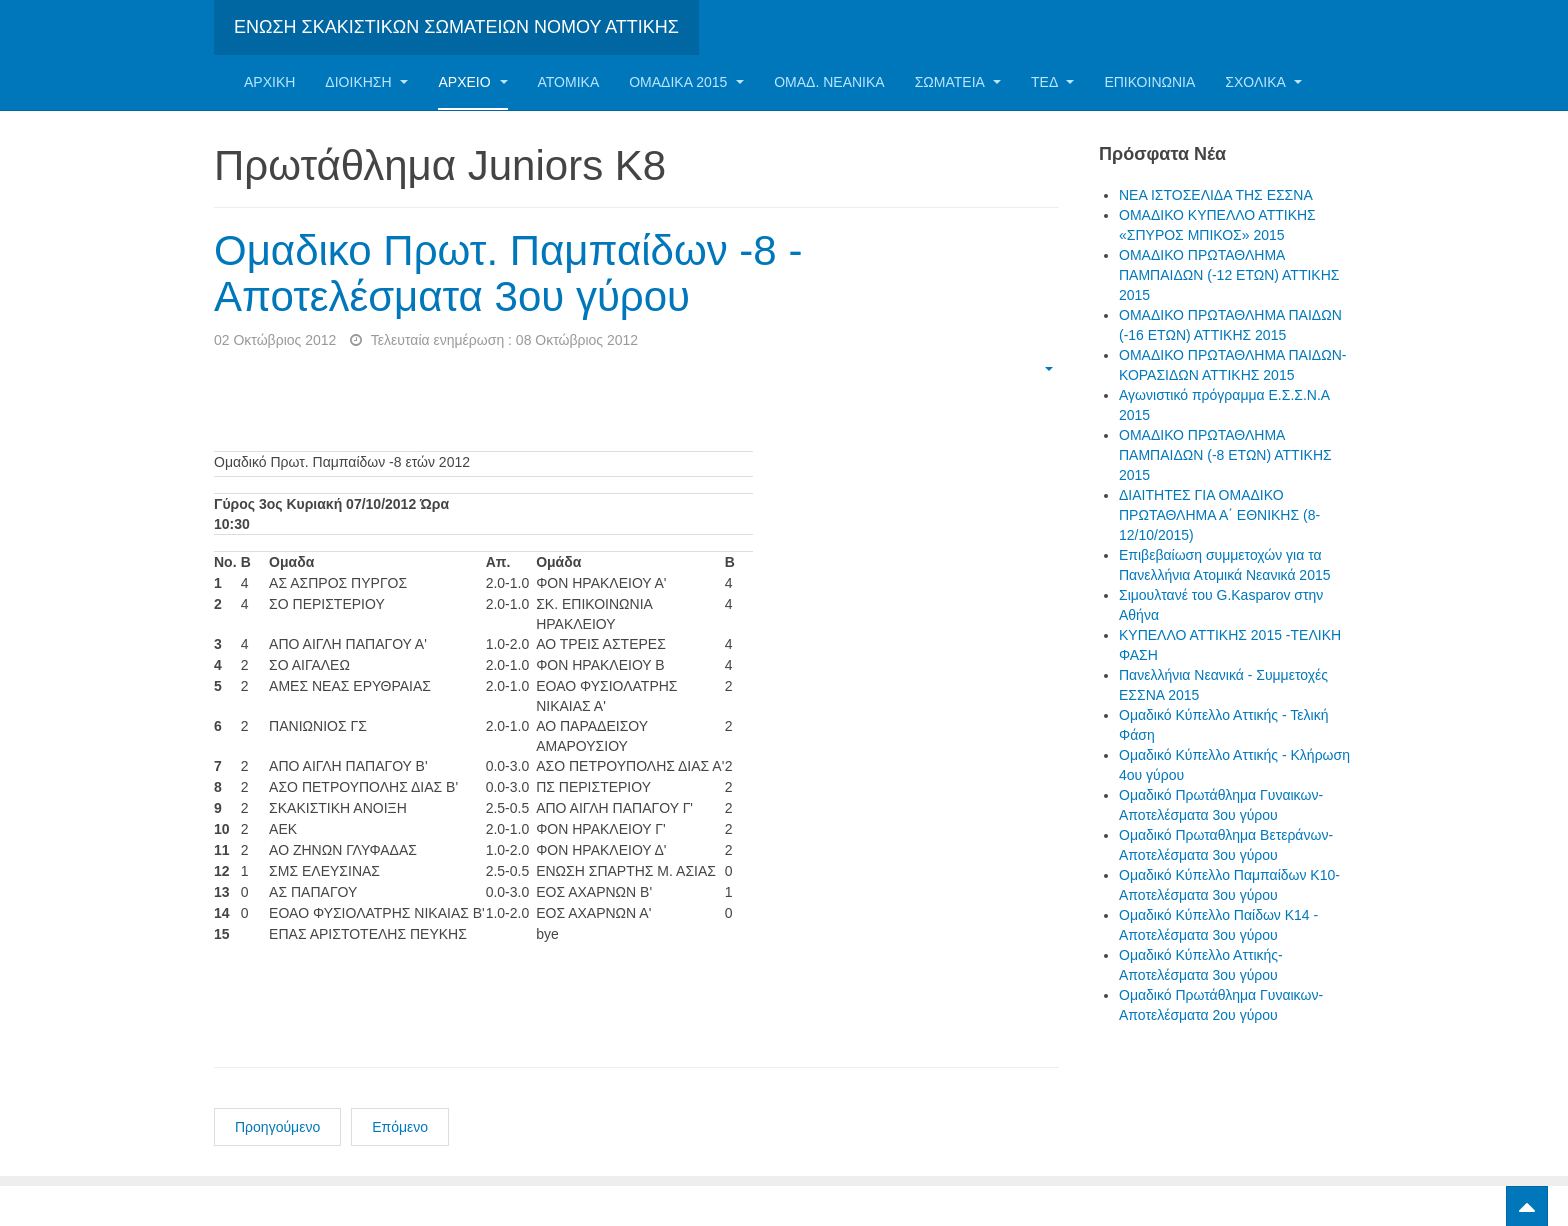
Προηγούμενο (277, 1127)
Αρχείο (472, 82)
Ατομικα (569, 82)
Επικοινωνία (1149, 82)
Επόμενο (400, 1127)
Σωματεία (958, 82)
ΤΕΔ (1052, 82)
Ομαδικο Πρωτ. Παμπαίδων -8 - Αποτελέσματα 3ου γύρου (508, 273)
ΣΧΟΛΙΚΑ (1263, 82)
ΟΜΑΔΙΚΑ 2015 (686, 82)
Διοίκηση (366, 82)
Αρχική (269, 82)
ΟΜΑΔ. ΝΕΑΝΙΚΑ (829, 82)
